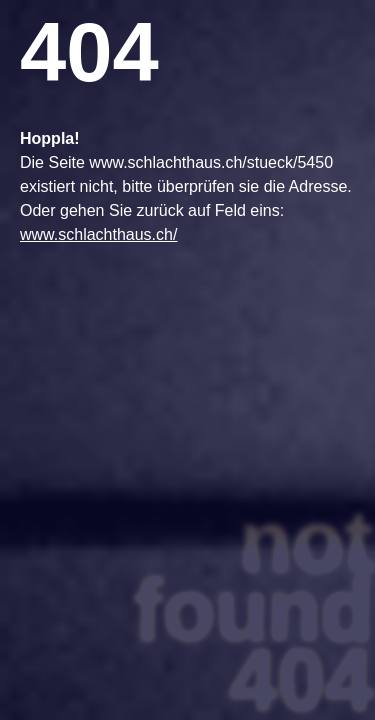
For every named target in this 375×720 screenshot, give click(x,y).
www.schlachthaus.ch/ (98, 234)
